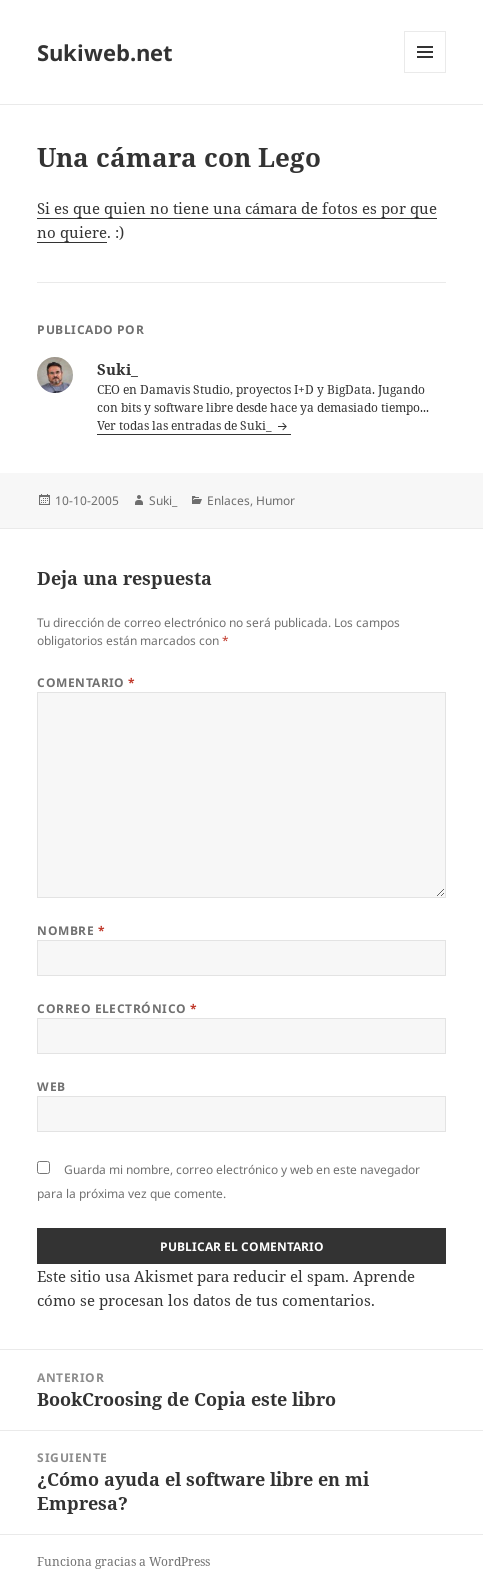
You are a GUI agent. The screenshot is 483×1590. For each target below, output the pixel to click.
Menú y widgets (425, 72)
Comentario (86, 682)
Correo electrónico (117, 1008)
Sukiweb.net (105, 52)
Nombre (71, 930)
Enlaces (228, 500)
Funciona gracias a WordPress (123, 1561)
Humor (275, 500)
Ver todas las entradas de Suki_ (186, 425)
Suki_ (163, 500)
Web (51, 1086)
